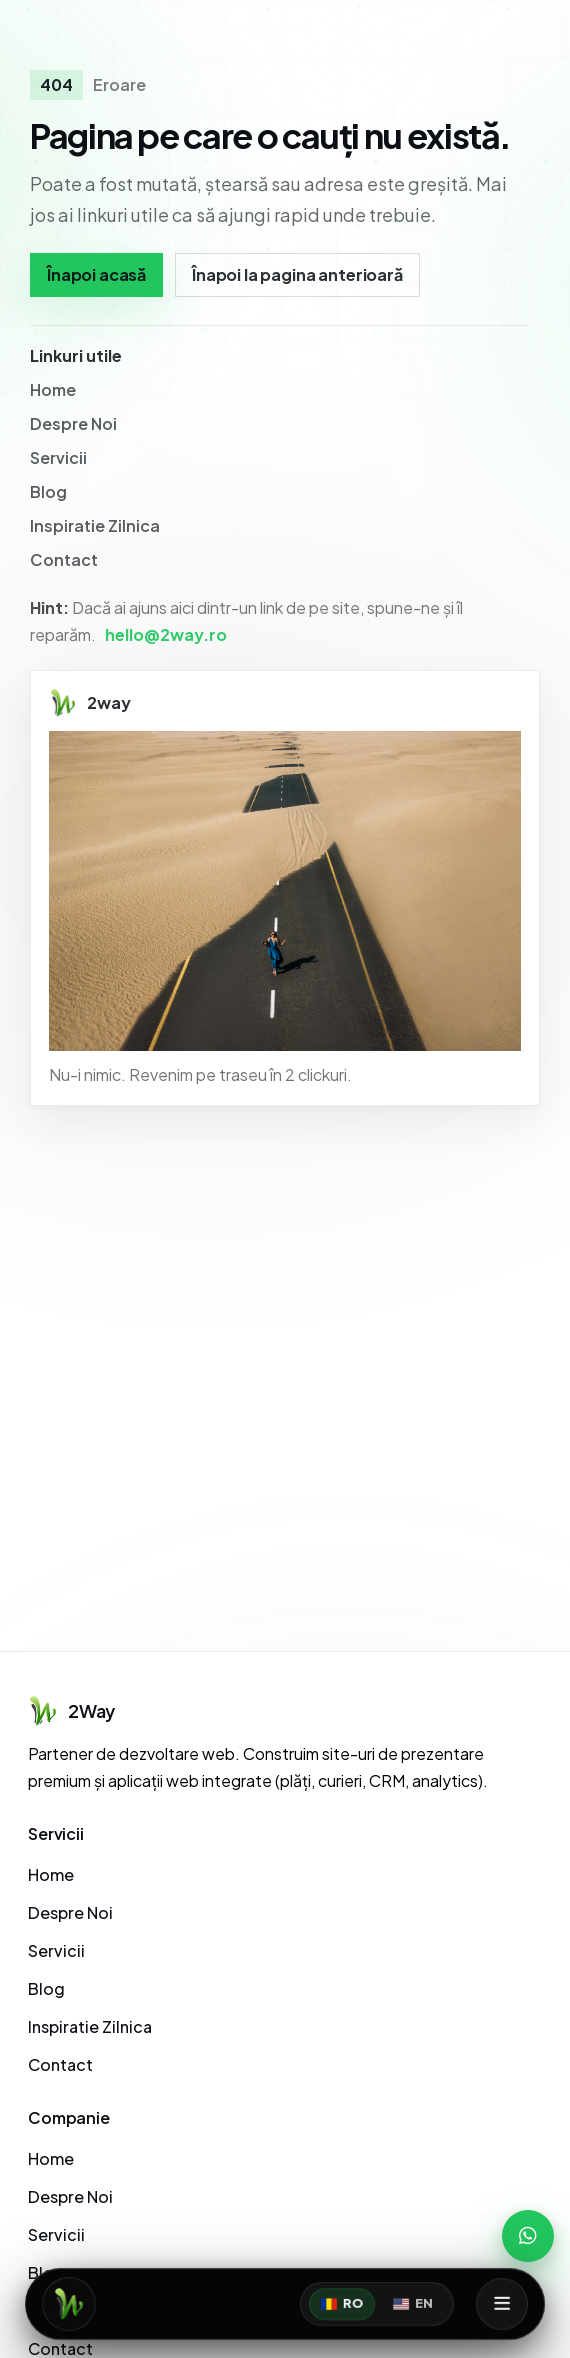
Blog (48, 491)
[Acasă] (69, 2304)
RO (342, 2304)
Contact (64, 559)
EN (413, 2304)
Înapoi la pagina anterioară (297, 274)
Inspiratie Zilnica (95, 525)
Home (53, 389)
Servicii (58, 457)
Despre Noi (73, 423)
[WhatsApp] (528, 2236)
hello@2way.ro (166, 634)
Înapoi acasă (96, 274)
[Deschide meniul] (502, 2304)
